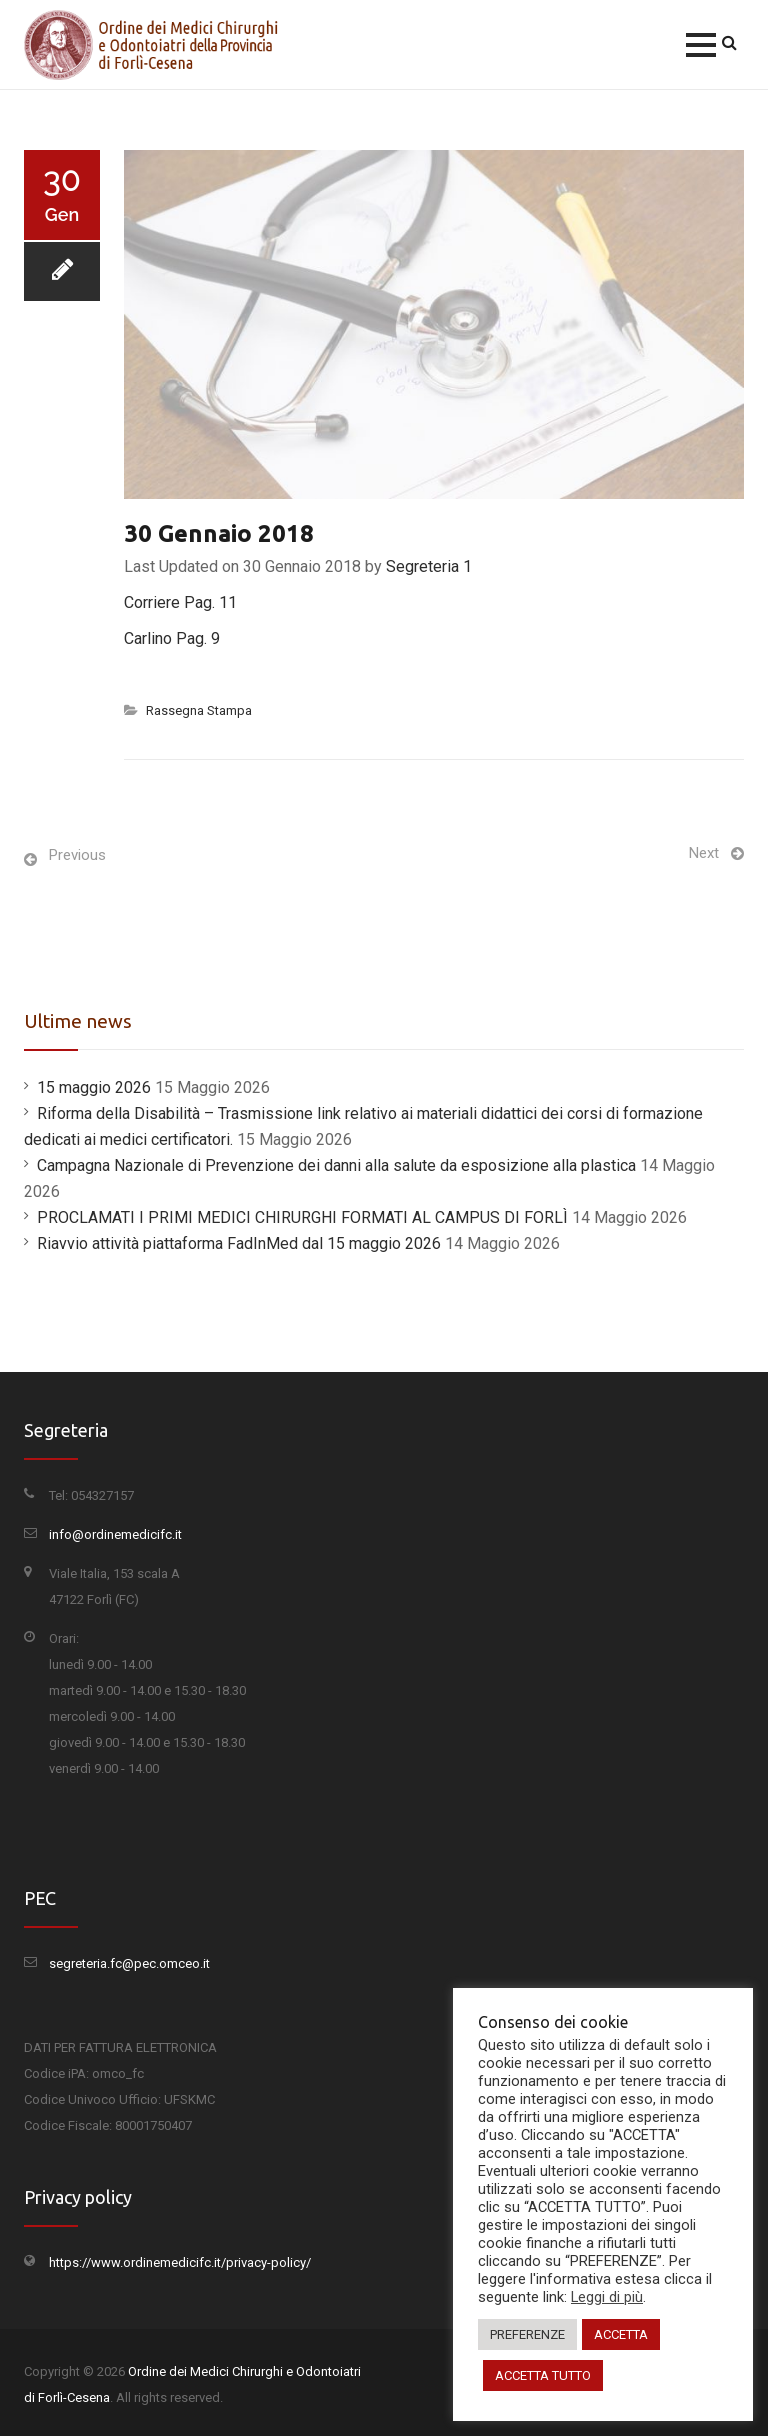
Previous (77, 855)
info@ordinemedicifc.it (115, 1534)
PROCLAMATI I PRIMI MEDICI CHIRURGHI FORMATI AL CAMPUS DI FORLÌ (302, 1217)
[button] (701, 45)
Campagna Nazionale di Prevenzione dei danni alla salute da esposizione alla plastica (336, 1165)
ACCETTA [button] (621, 2334)
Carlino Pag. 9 (172, 638)
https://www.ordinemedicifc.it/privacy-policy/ (180, 2262)
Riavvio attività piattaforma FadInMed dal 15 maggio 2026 (239, 1243)
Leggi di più (607, 2297)
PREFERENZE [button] (527, 2334)
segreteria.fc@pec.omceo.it (129, 1963)
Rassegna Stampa (199, 710)
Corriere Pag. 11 (180, 602)
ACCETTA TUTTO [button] (543, 2375)
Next (704, 853)
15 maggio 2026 (94, 1087)
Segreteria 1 (429, 566)
